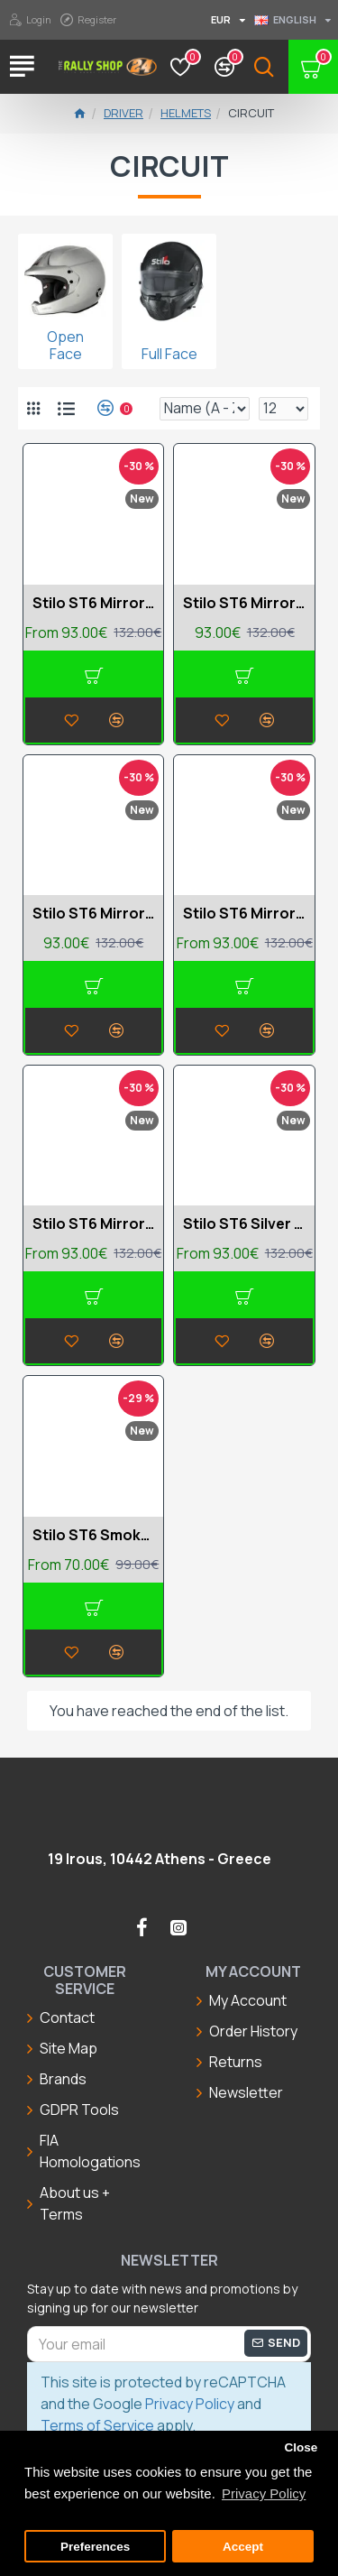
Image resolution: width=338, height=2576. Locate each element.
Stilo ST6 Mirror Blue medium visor (244, 603)
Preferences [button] (95, 2546)
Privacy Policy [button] (264, 2493)
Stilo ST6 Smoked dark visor (93, 1535)
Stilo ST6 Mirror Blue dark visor (93, 603)
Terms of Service (97, 2425)
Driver (123, 113)
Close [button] (300, 2447)
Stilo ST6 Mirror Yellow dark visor (93, 1223)
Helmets (185, 113)
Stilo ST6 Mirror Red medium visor (244, 913)
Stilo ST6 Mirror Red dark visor (93, 913)
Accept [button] (243, 2546)
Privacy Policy (189, 2404)
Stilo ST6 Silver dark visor (244, 1223)
